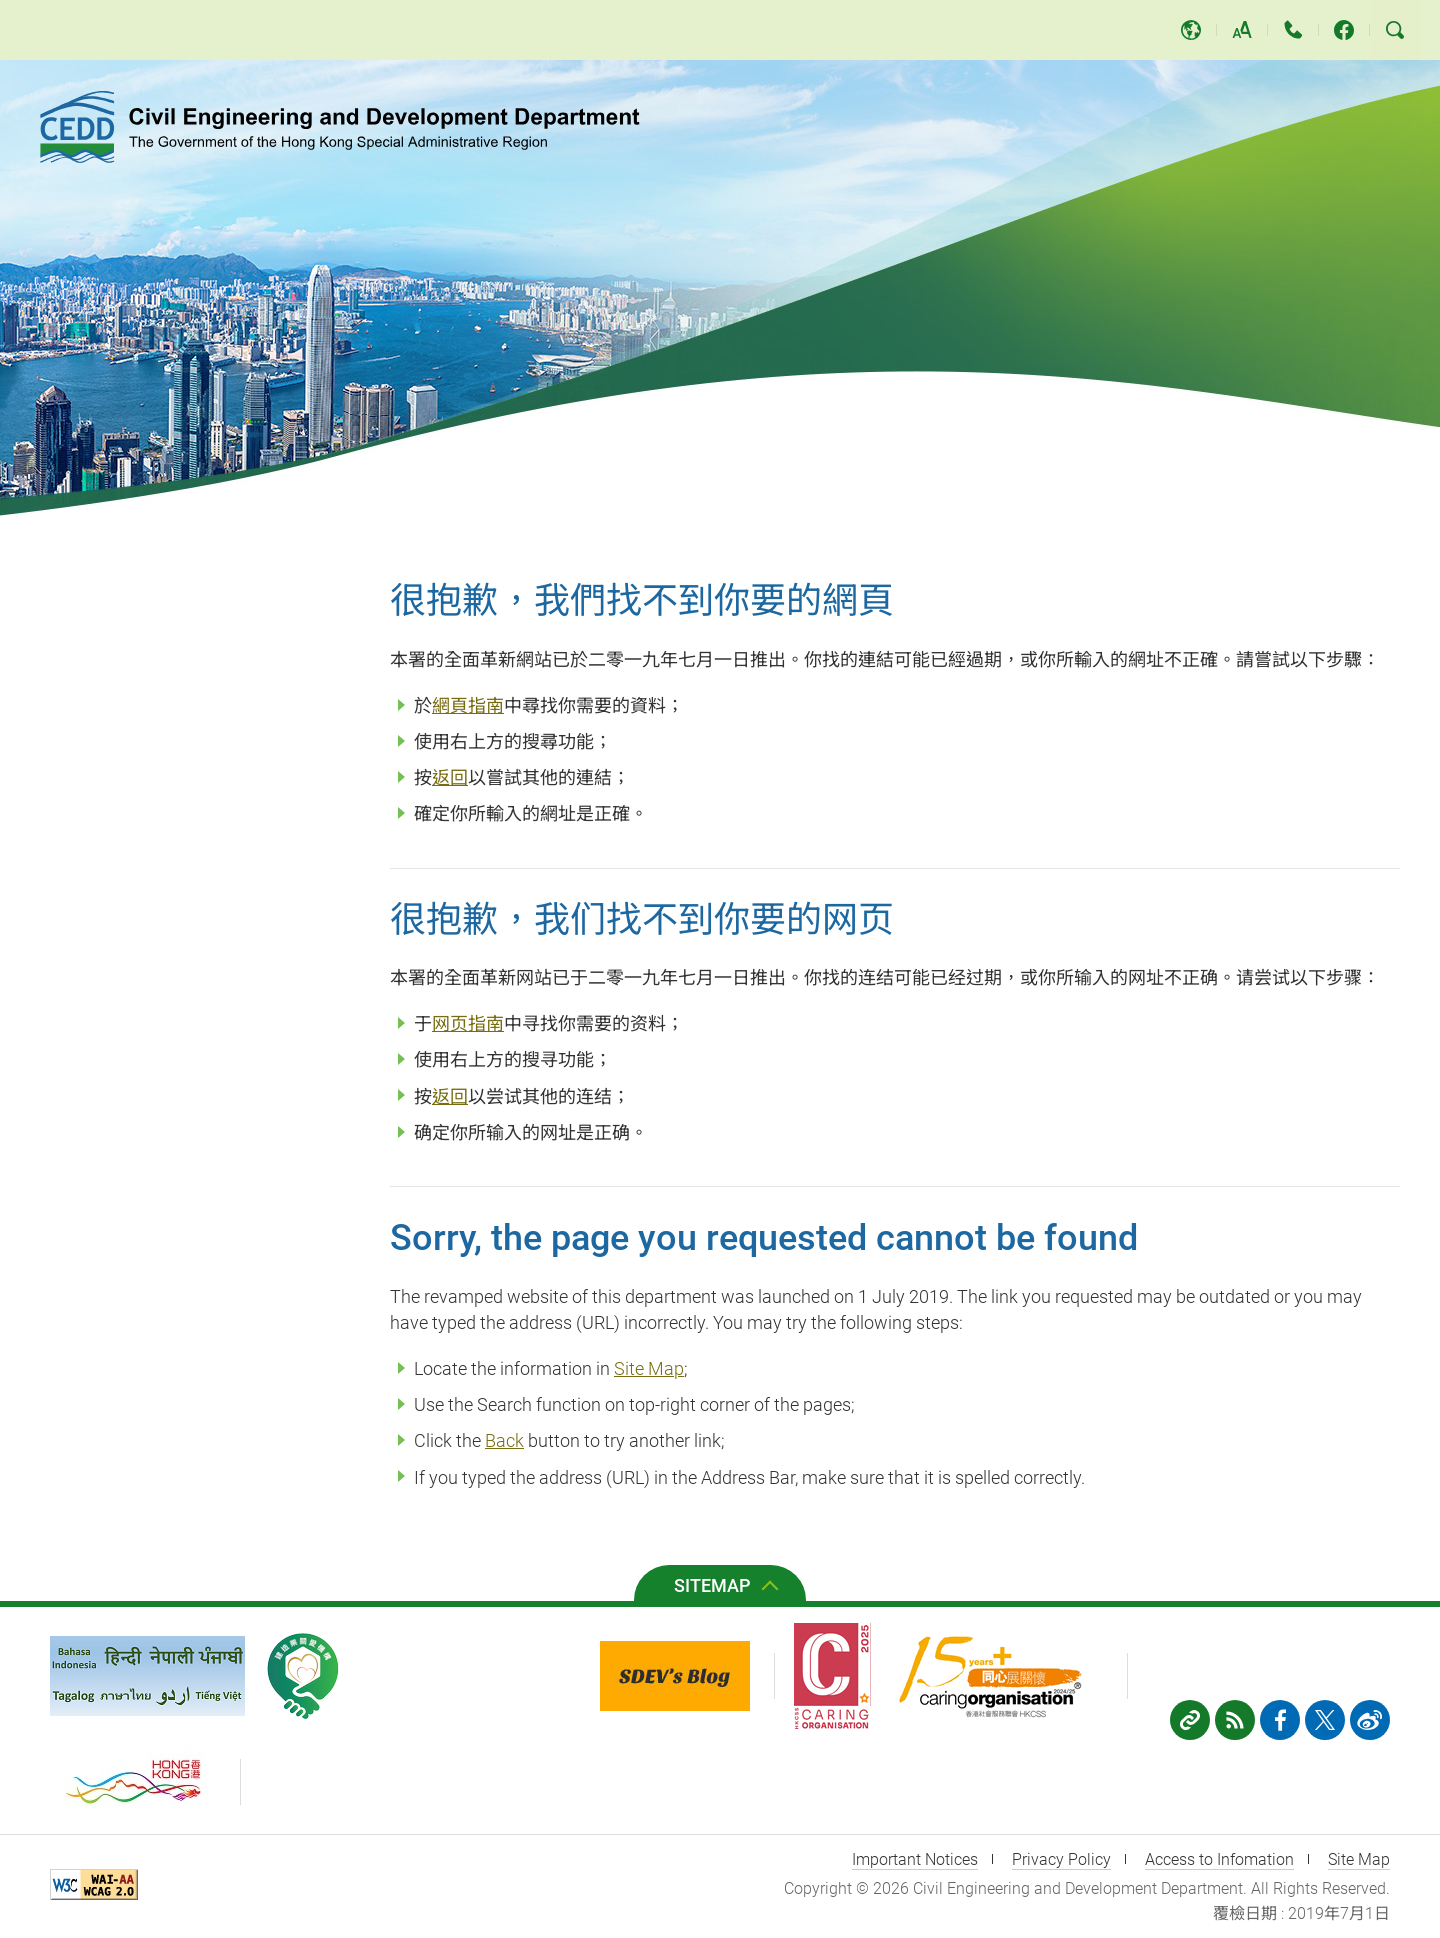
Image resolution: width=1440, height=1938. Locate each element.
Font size (1242, 30)
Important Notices (915, 1859)
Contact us (1293, 30)
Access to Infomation (1219, 1859)
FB (1280, 1720)
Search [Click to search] (1395, 30)
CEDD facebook (1344, 30)
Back (504, 1440)
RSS (1235, 1720)
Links (1190, 1720)
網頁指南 (468, 705)
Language (1191, 30)
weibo (1370, 1720)
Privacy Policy (1061, 1859)
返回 (450, 777)
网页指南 (468, 1023)
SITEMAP (712, 1585)
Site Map (649, 1368)
